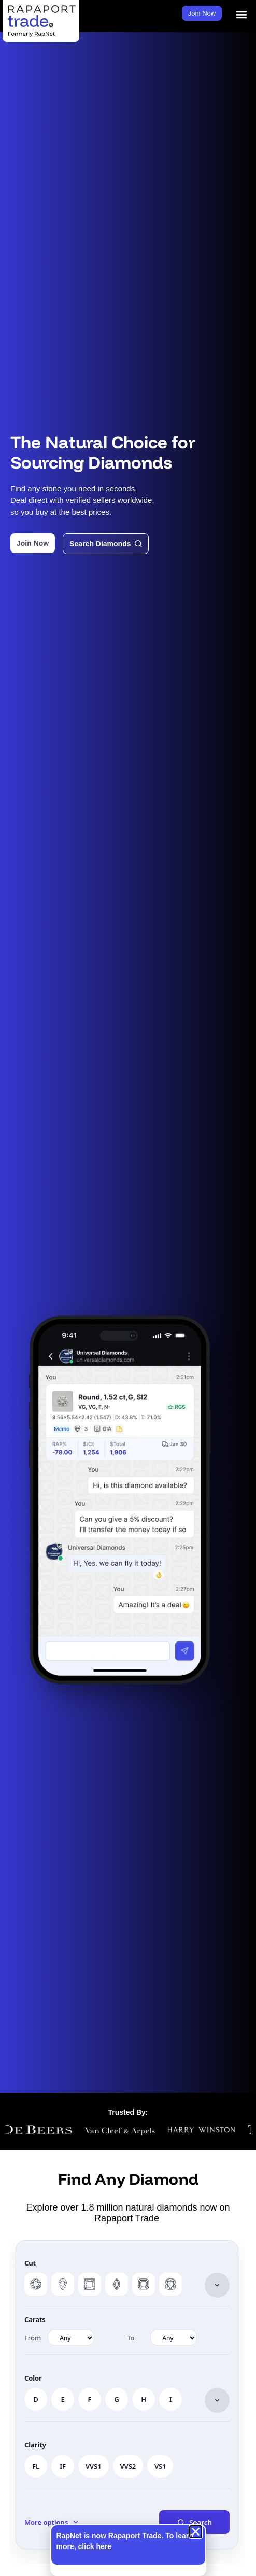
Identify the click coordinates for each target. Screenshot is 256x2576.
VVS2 (128, 2466)
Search (194, 2522)
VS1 (160, 2466)
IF (63, 2466)
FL (35, 2466)
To (130, 2337)
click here (95, 2546)
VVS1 (94, 2466)
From (32, 2337)
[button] (241, 14)
